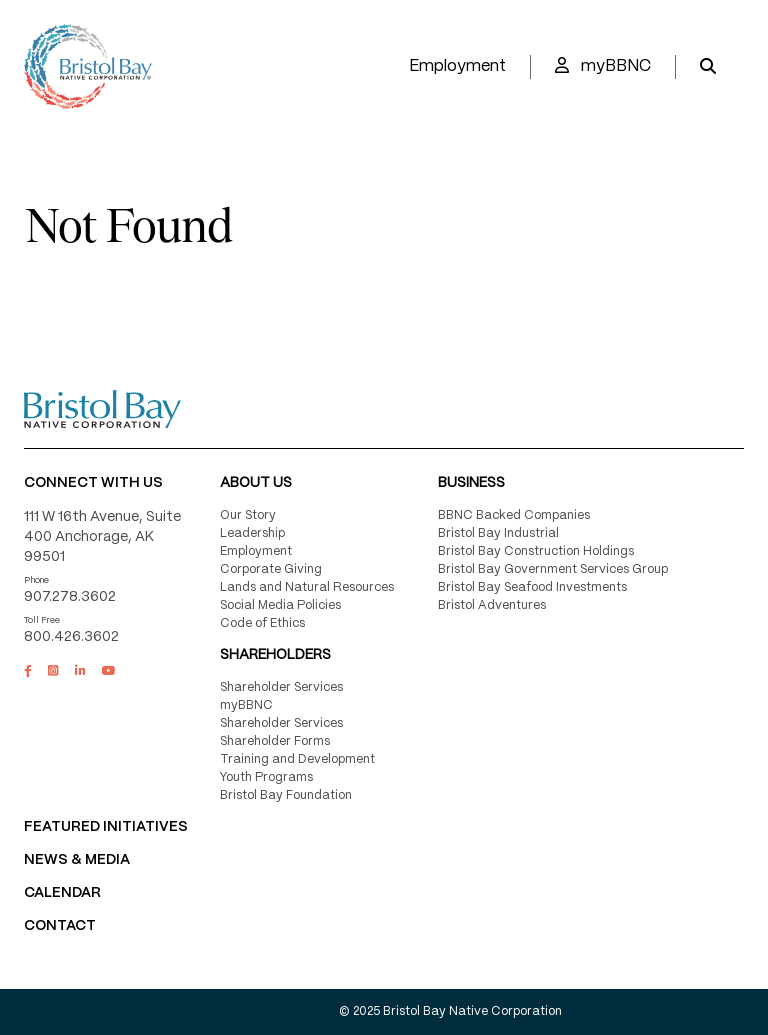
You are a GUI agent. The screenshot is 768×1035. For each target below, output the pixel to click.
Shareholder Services (281, 687)
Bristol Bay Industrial (498, 533)
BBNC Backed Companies (514, 515)
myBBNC (603, 65)
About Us (256, 483)
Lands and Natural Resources (307, 587)
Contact (60, 926)
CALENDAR (62, 893)
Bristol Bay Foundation (286, 795)
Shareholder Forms (275, 741)
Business (471, 483)
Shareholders (275, 655)
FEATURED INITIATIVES (106, 827)
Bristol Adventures (492, 605)
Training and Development (297, 759)
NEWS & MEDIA (77, 860)
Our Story (248, 515)
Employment (457, 66)
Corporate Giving (271, 569)
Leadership (252, 533)
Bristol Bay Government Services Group (553, 569)
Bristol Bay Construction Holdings (536, 551)
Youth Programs (266, 777)
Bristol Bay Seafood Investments (532, 587)
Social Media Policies (280, 605)
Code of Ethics (262, 623)
